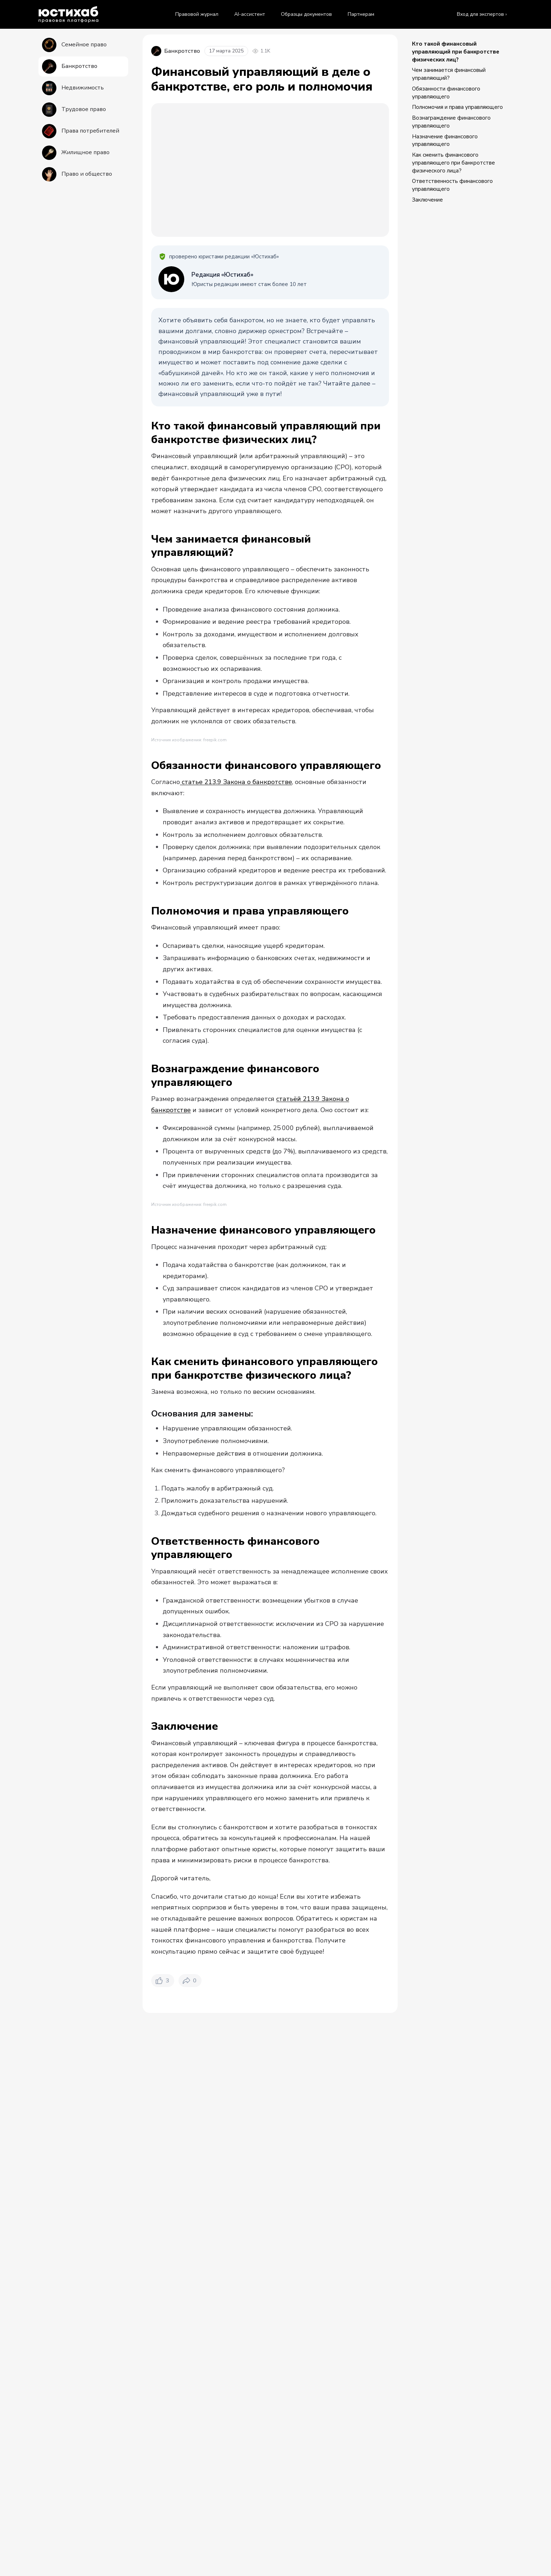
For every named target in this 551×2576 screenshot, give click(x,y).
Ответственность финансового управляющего (452, 185)
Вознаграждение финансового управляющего (451, 121)
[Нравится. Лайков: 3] (162, 2322)
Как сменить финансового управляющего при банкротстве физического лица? (453, 162)
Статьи (215, 2410)
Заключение (427, 199)
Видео (249, 2410)
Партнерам (361, 14)
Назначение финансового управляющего (445, 140)
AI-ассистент (249, 14)
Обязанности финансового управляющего (446, 92)
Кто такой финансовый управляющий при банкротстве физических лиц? (455, 51)
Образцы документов (306, 14)
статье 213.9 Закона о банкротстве (236, 965)
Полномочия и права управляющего (457, 107)
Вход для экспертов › (482, 14)
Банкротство (206, 2378)
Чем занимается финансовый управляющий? (449, 74)
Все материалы (169, 2410)
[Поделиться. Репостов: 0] (190, 2322)
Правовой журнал (196, 14)
